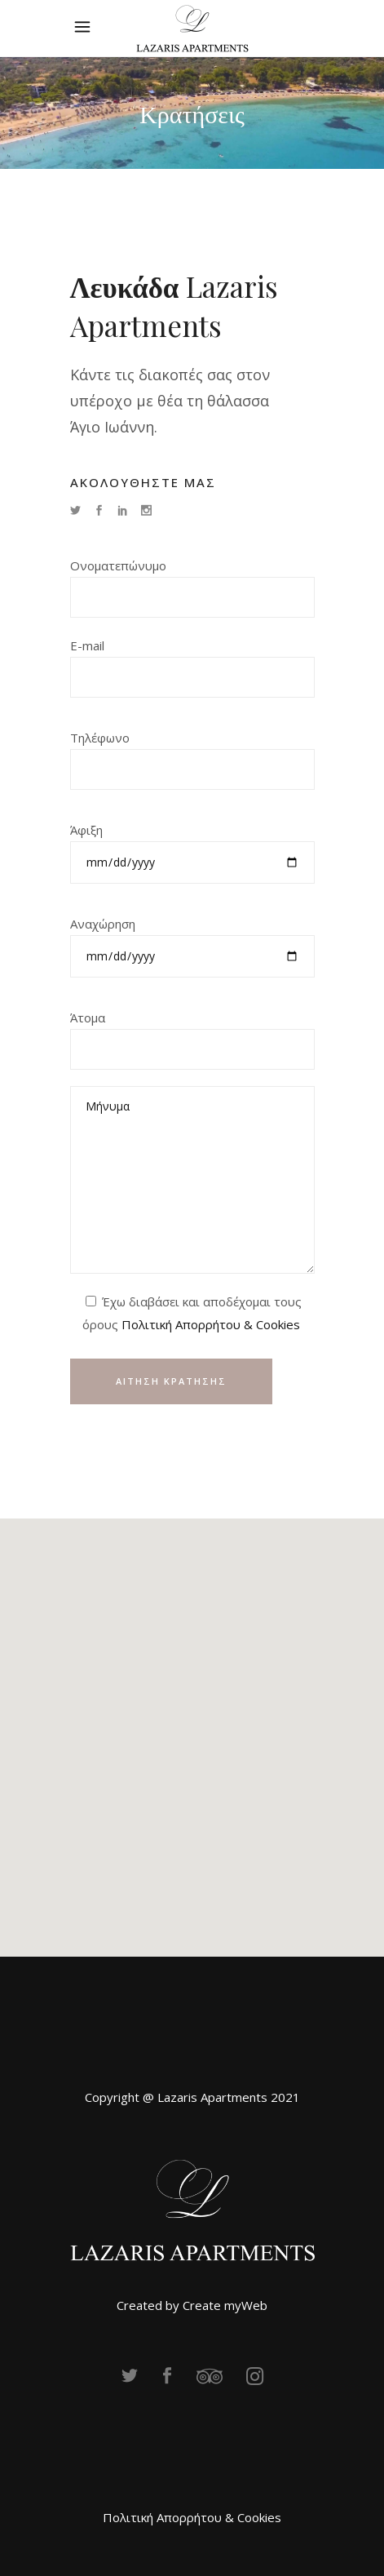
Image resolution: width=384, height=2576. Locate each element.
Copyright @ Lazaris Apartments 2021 (192, 2097)
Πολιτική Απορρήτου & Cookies (210, 1324)
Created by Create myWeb (192, 2305)
